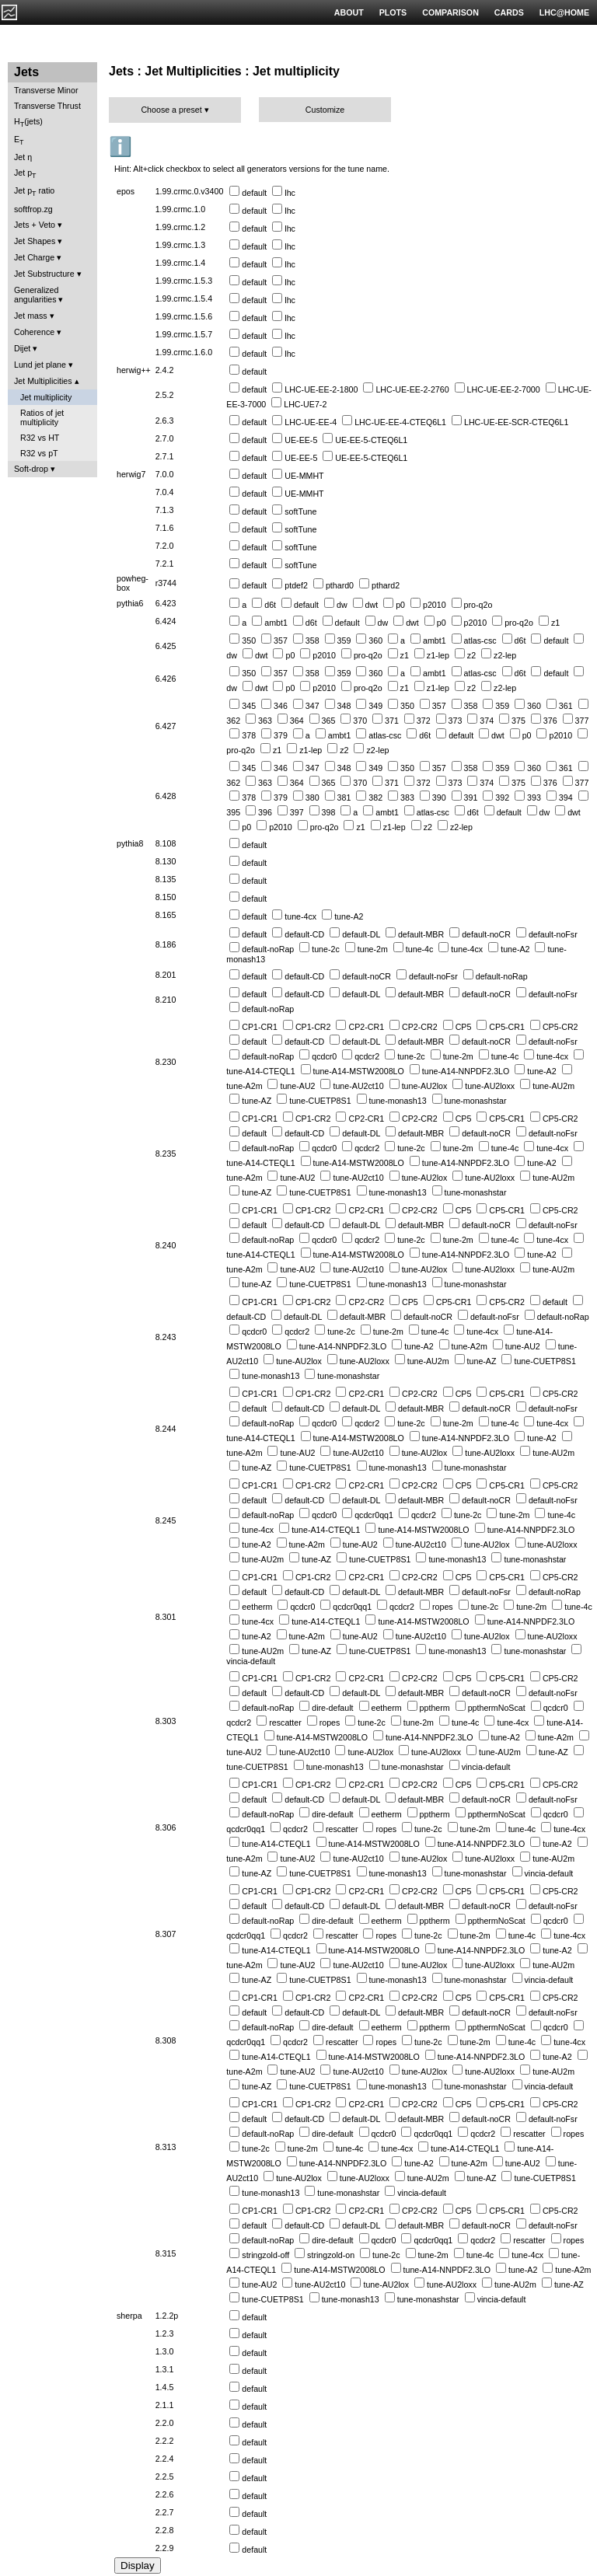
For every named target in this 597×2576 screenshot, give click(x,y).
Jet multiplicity (46, 397)
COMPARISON (450, 12)
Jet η (23, 157)
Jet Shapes (34, 241)
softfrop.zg (33, 209)
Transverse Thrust (47, 105)
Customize (324, 109)
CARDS (509, 12)
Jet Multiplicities (43, 381)
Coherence (34, 332)
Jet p (25, 174)
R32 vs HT (39, 437)
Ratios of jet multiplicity (42, 417)
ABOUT (349, 12)
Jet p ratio (34, 191)
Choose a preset (171, 109)
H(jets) (28, 122)
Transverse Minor (46, 90)
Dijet (22, 348)
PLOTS (393, 12)
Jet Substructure (44, 273)
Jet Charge (34, 257)
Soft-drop (31, 468)
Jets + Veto (34, 224)
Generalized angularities (36, 294)
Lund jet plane (40, 364)
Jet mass (30, 315)
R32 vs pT (39, 453)
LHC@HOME (564, 12)
